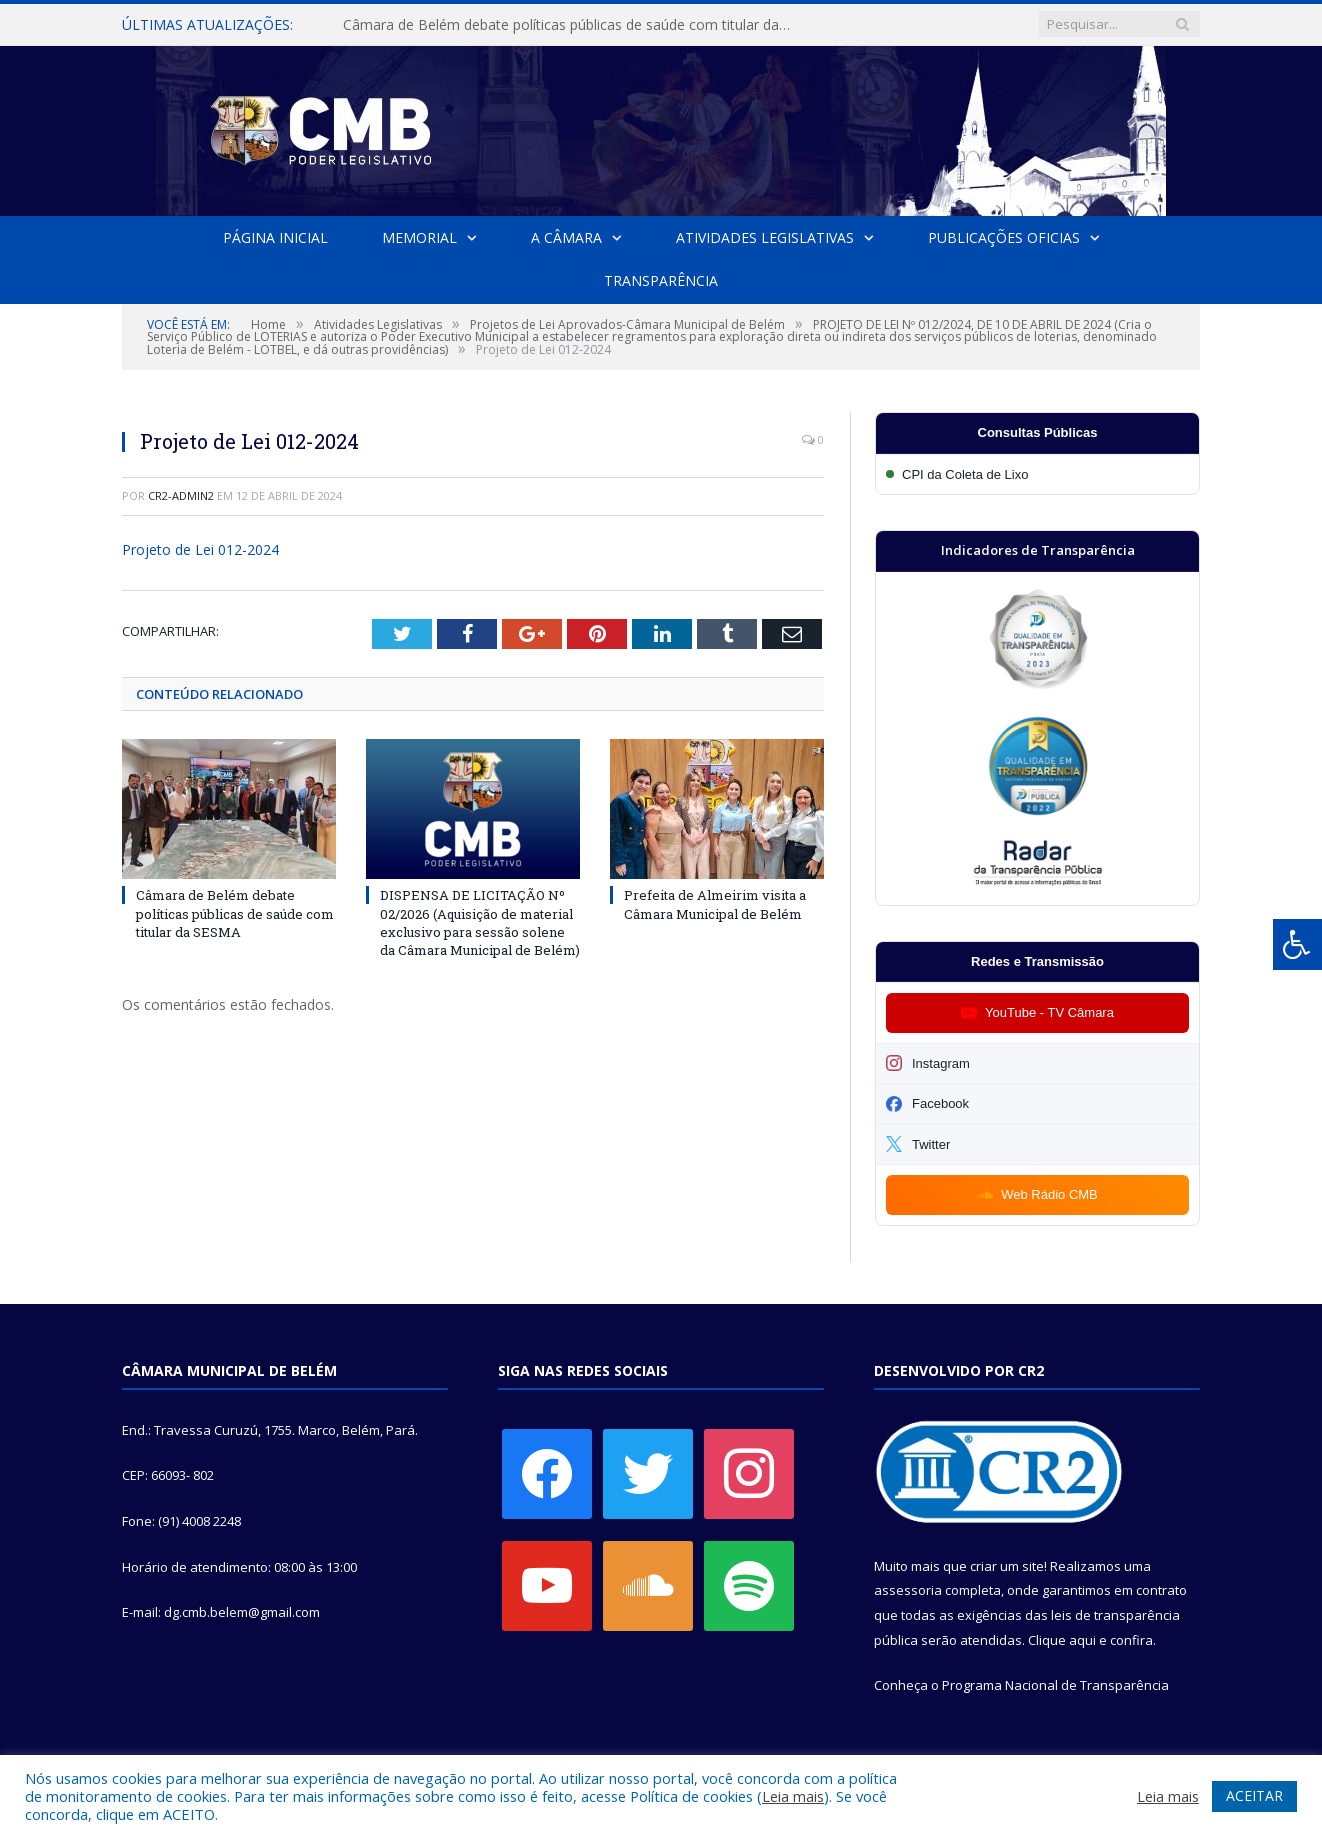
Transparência (661, 280)
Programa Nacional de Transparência (1055, 1685)
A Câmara (566, 237)
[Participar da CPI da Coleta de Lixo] (1037, 474)
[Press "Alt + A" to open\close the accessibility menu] (1297, 944)
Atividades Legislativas (765, 237)
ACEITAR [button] (1254, 1795)
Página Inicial (275, 237)
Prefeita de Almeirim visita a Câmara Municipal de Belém (715, 904)
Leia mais (793, 1796)
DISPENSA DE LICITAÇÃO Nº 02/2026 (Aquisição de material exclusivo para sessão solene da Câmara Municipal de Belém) (480, 922)
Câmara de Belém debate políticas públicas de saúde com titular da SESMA (573, 25)
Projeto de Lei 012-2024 (200, 549)
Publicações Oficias (1004, 237)
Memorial (419, 237)
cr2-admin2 (181, 495)
